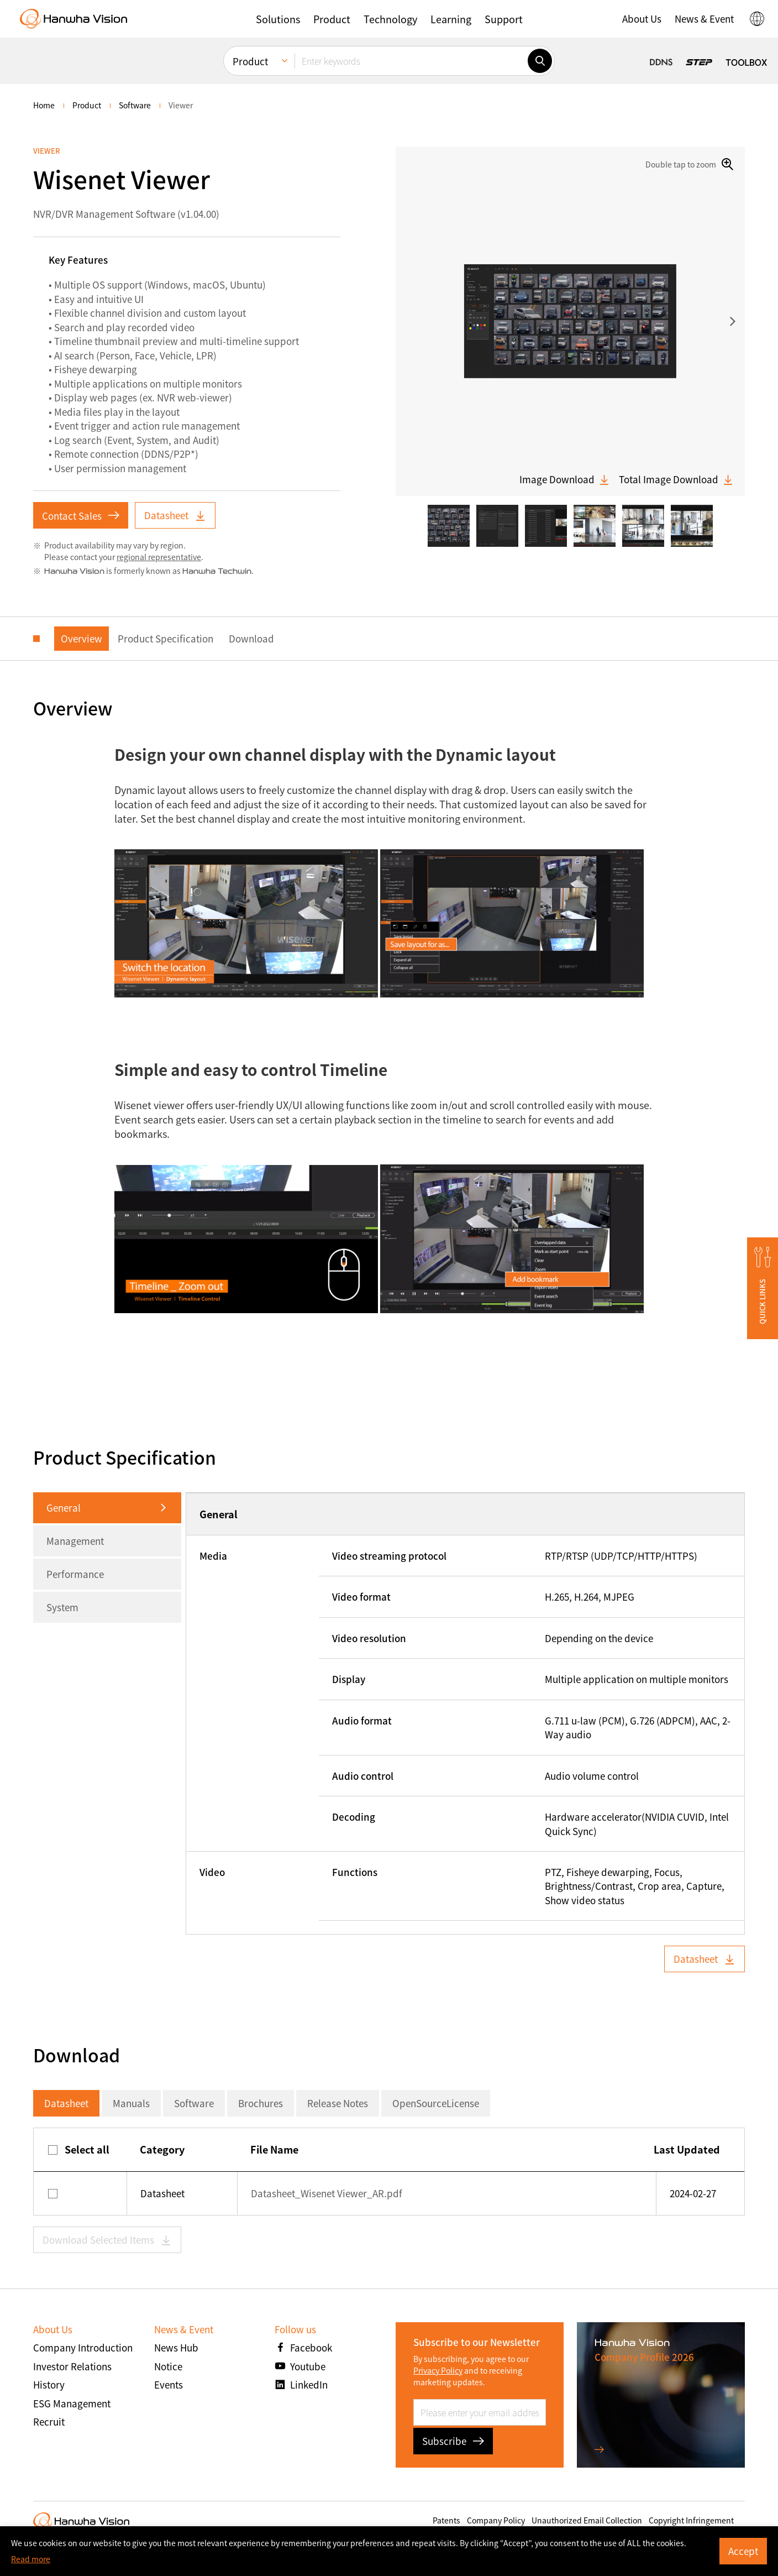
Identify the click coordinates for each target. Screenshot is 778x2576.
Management (75, 1541)
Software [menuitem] (135, 105)
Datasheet (175, 515)
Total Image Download (676, 479)
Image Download (564, 479)
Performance (75, 1574)
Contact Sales (80, 515)
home (44, 105)
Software (194, 2103)
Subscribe (453, 2441)
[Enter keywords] (411, 61)
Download (251, 638)
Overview (81, 638)
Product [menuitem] (250, 61)
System (62, 1607)
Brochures (260, 2103)
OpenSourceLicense (435, 2103)
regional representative (159, 556)
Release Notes (337, 2103)
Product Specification (165, 638)
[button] (278, 19)
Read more (30, 2558)
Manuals (131, 2103)
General (63, 1507)
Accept (743, 2551)
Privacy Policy (437, 2370)
